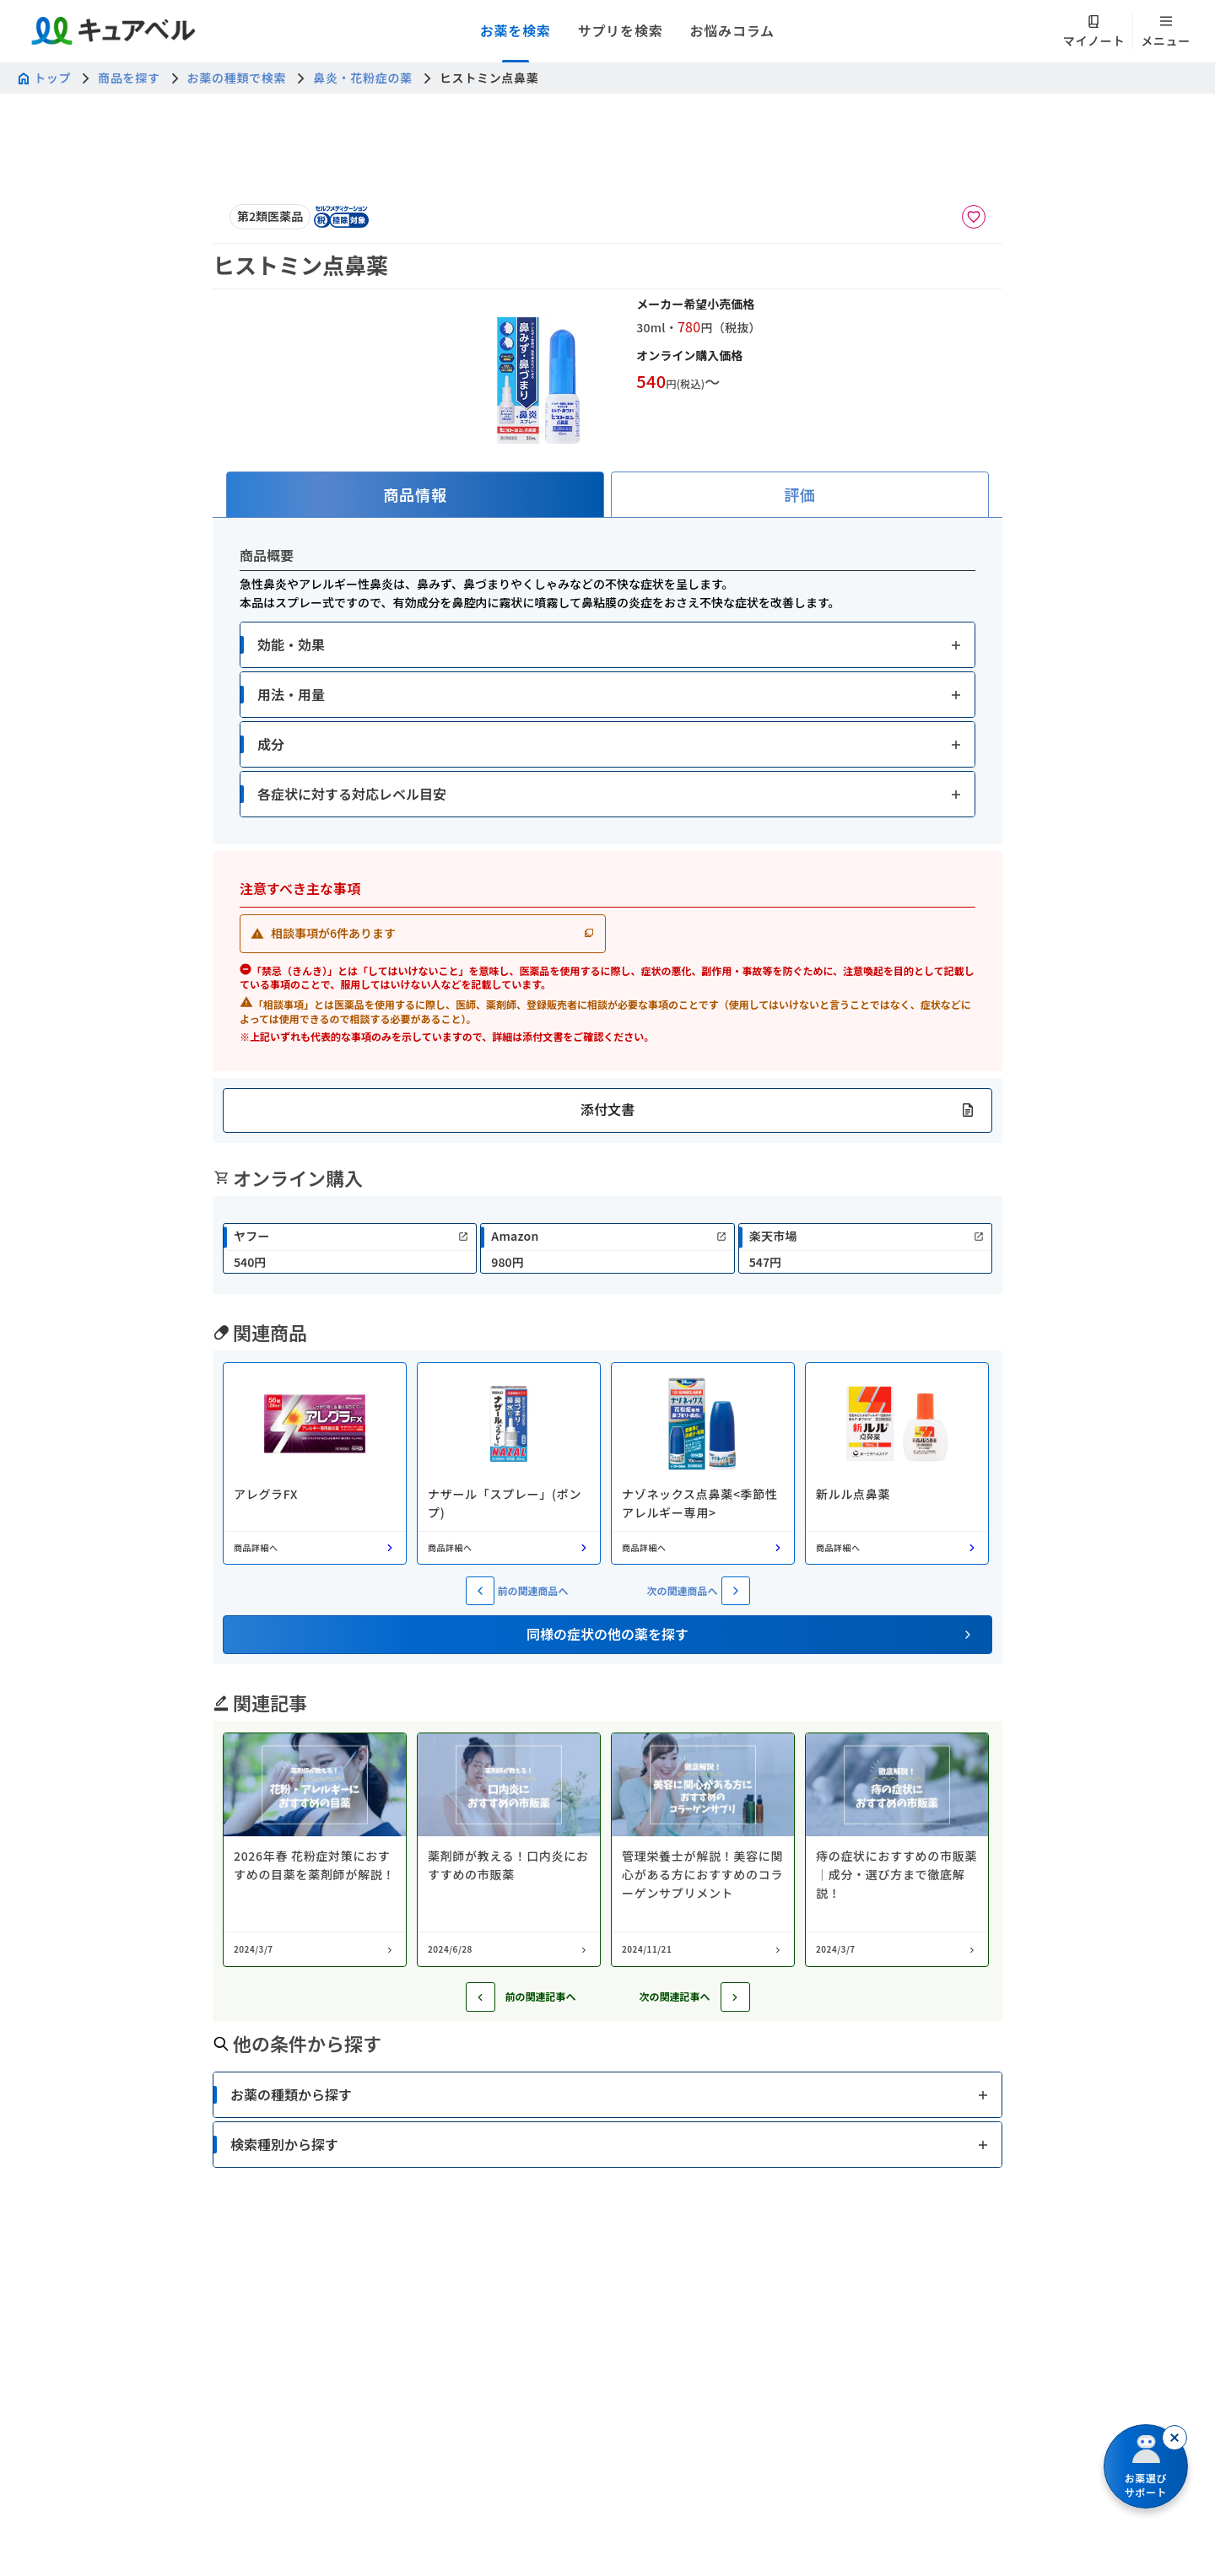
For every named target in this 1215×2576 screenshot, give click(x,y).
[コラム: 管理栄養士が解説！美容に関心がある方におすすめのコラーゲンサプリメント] (703, 1850)
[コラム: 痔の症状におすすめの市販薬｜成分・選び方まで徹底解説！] (897, 1850)
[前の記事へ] (480, 1997)
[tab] (415, 495)
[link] (350, 1248)
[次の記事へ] (735, 1997)
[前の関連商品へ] (480, 1590)
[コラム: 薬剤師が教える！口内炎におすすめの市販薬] (509, 1850)
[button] (607, 644)
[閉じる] (1174, 2437)
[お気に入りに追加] (974, 217)
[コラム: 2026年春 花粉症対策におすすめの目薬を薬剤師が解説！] (315, 1850)
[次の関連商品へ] (735, 1590)
